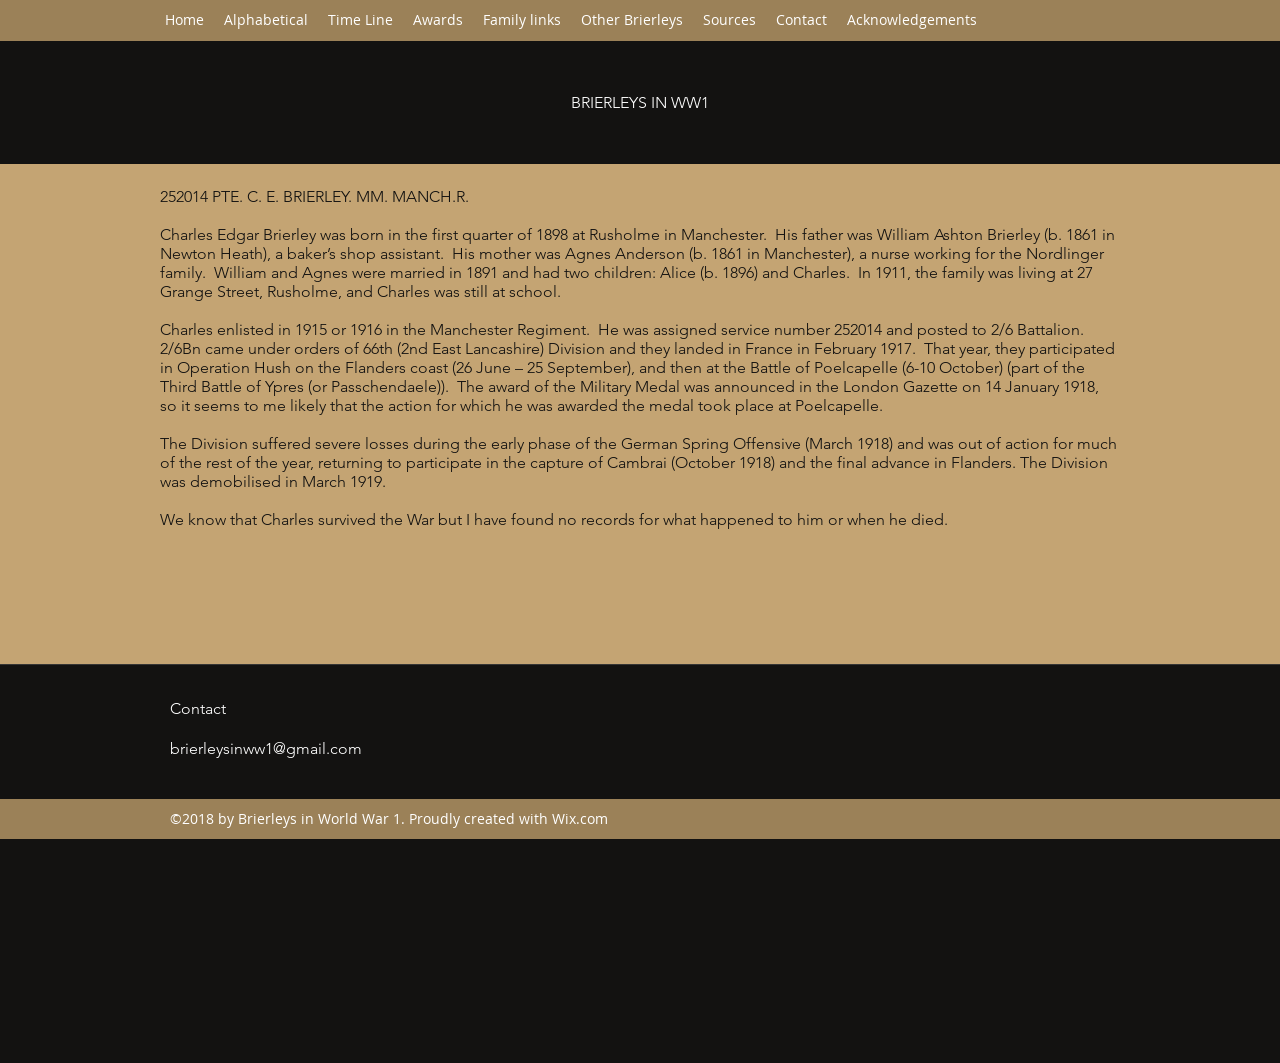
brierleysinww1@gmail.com (266, 748)
